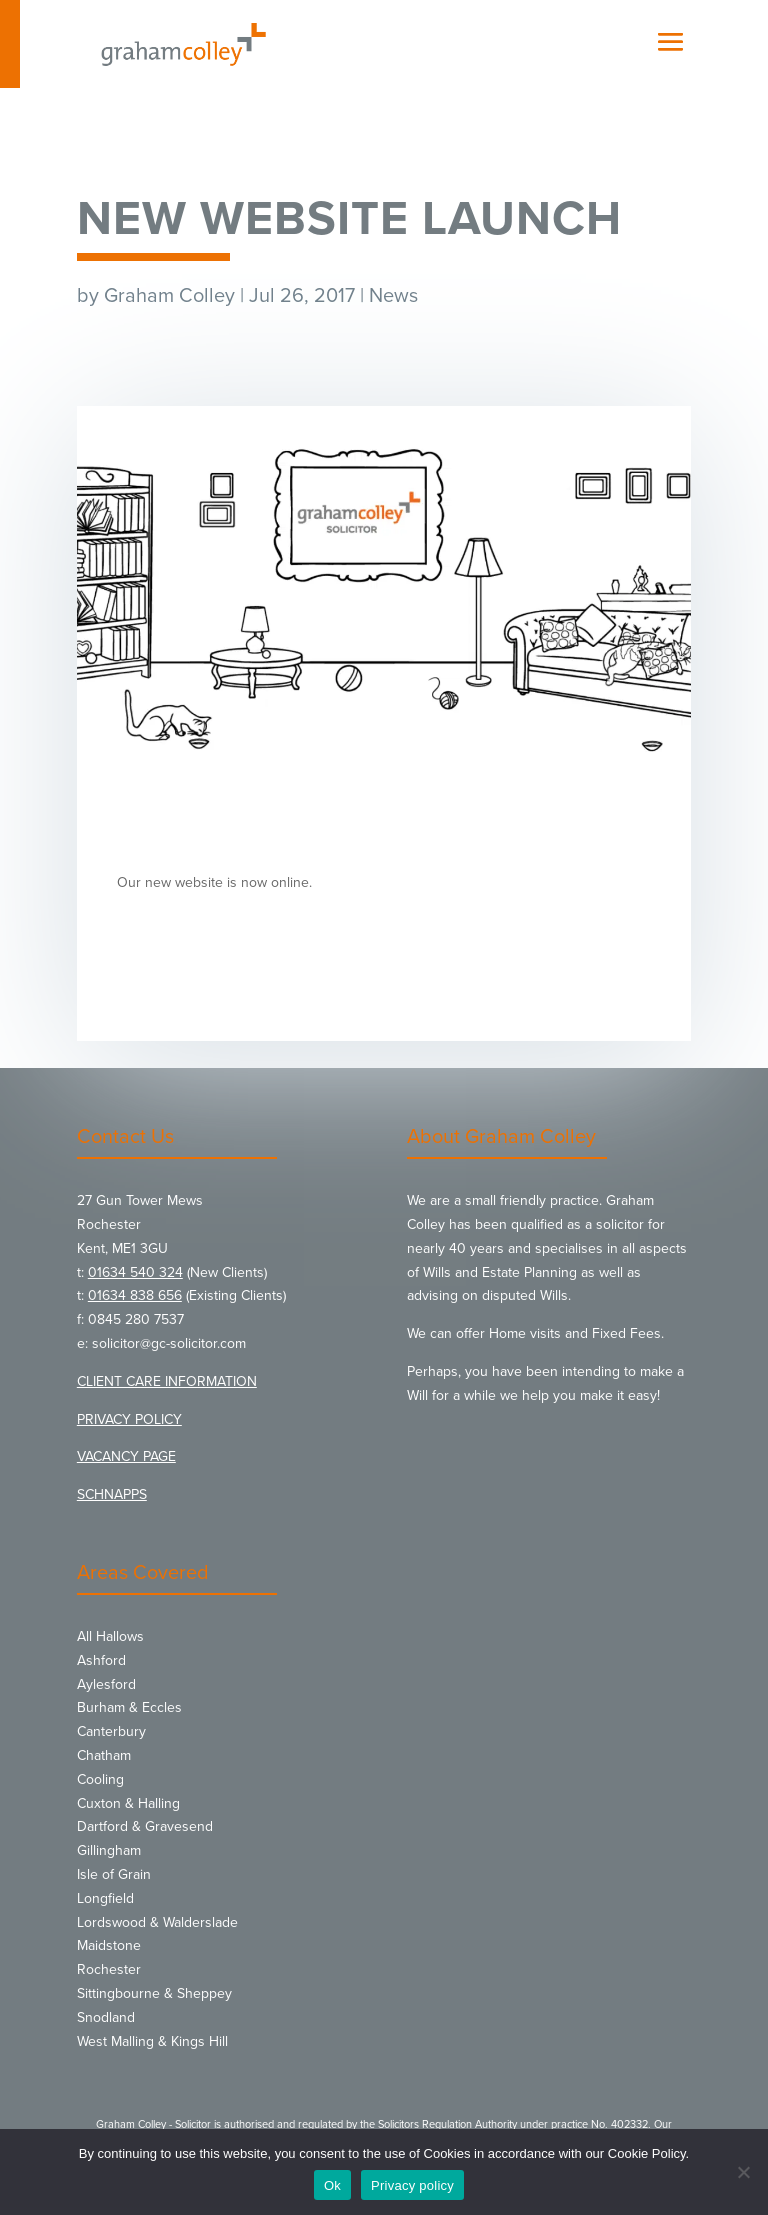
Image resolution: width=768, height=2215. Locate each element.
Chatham (104, 1755)
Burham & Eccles (129, 1707)
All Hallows (110, 1636)
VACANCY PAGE (126, 1456)
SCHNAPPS (112, 1494)
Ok (332, 2185)
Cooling (100, 1779)
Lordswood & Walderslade (157, 1922)
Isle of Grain (114, 1874)
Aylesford (106, 1684)
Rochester (109, 1969)
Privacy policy (412, 2185)
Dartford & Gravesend (145, 1826)
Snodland (106, 2017)
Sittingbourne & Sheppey (154, 1993)
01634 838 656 (135, 1295)
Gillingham (109, 1850)
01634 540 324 (135, 1272)
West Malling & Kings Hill (152, 2041)
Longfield (105, 1898)
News (393, 296)
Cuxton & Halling (128, 1803)
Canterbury (111, 1731)
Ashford (101, 1660)
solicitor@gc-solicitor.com (169, 1343)
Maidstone (109, 1945)
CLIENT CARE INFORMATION (167, 1381)
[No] (743, 2172)
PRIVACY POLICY (129, 1419)
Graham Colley (169, 296)
